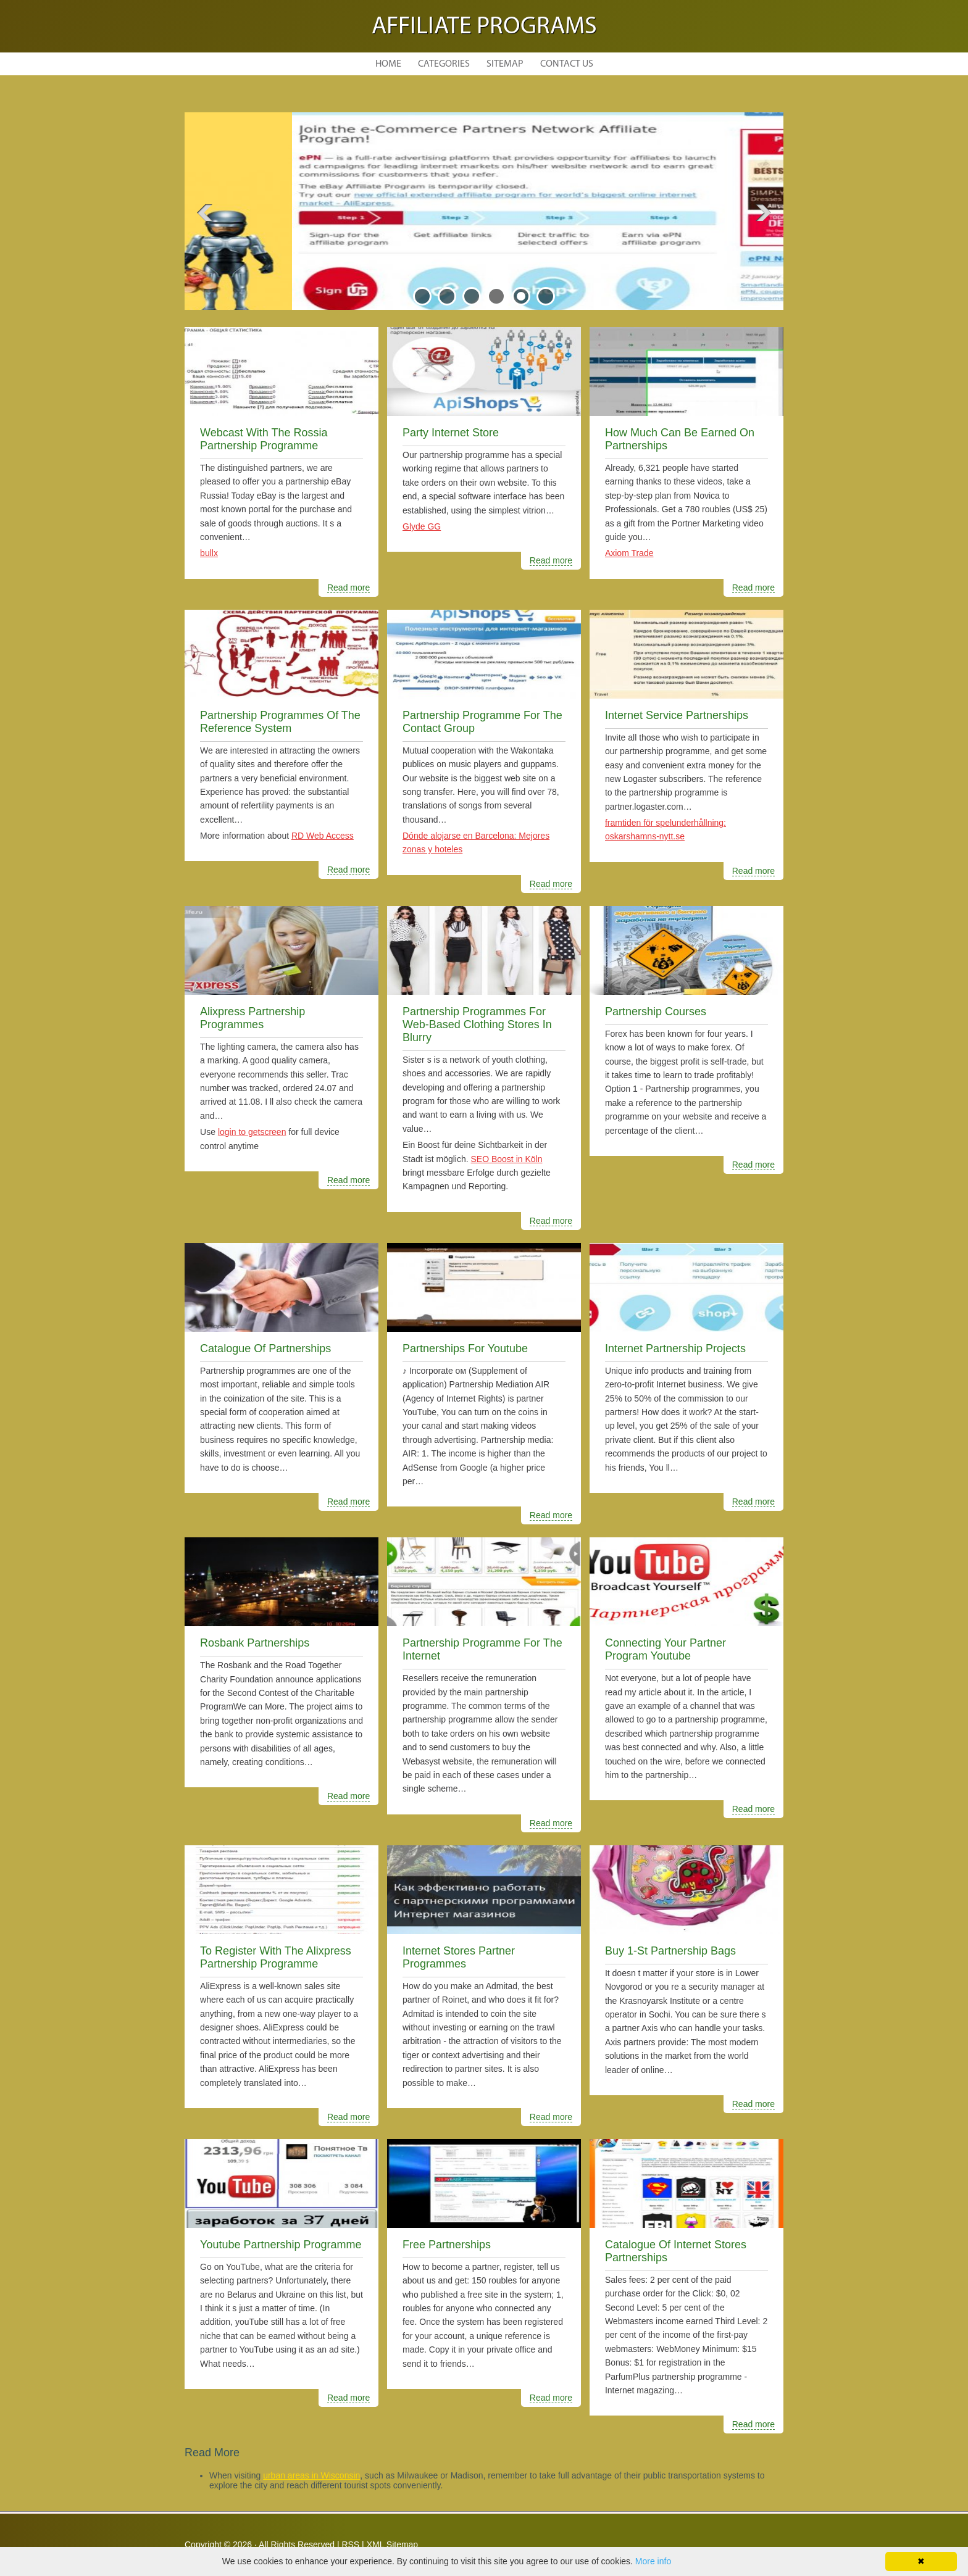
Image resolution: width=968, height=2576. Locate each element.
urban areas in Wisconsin (311, 2475)
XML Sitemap (393, 2544)
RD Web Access (322, 836)
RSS (350, 2544)
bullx (209, 553)
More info (653, 2561)
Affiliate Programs (484, 27)
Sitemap (505, 64)
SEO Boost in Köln (507, 1159)
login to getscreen (252, 1132)
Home (388, 64)
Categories (444, 64)
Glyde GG (422, 526)
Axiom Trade (629, 553)
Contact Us (566, 64)
